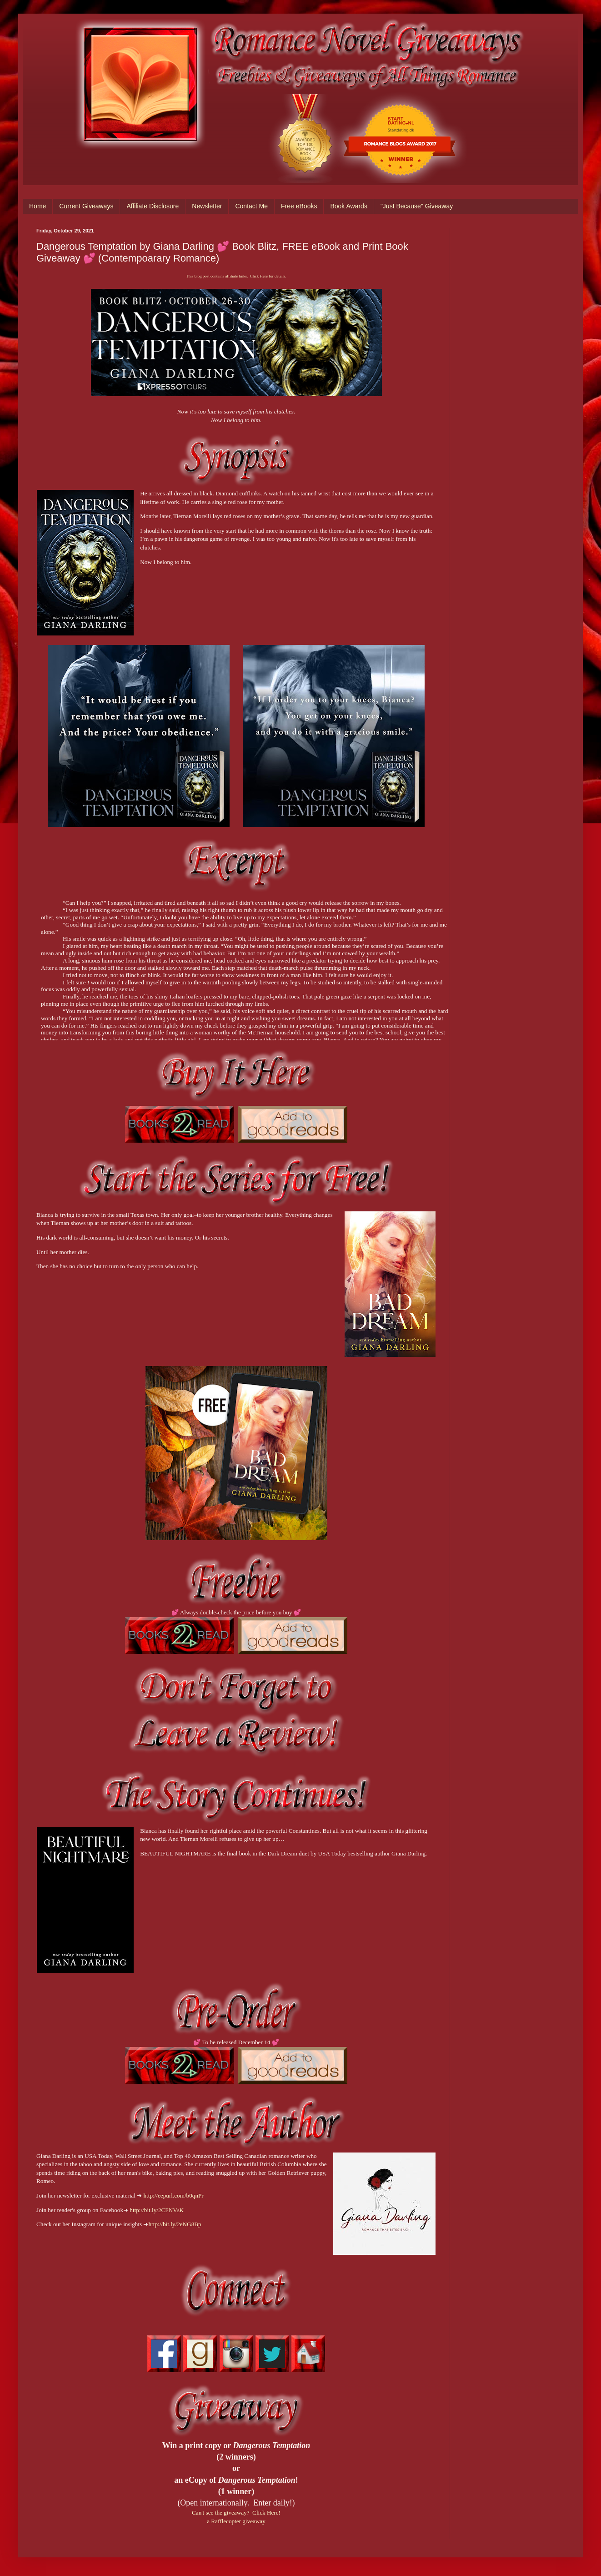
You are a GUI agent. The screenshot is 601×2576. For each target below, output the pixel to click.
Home (37, 206)
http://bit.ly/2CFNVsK (157, 2210)
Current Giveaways (86, 206)
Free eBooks (299, 206)
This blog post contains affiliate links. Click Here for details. (236, 276)
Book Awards (348, 206)
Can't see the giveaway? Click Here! (236, 2512)
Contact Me (251, 206)
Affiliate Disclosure (152, 206)
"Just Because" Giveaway (417, 206)
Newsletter (207, 206)
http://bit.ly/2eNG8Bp (175, 2224)
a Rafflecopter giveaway (236, 2521)
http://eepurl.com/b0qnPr (173, 2195)
